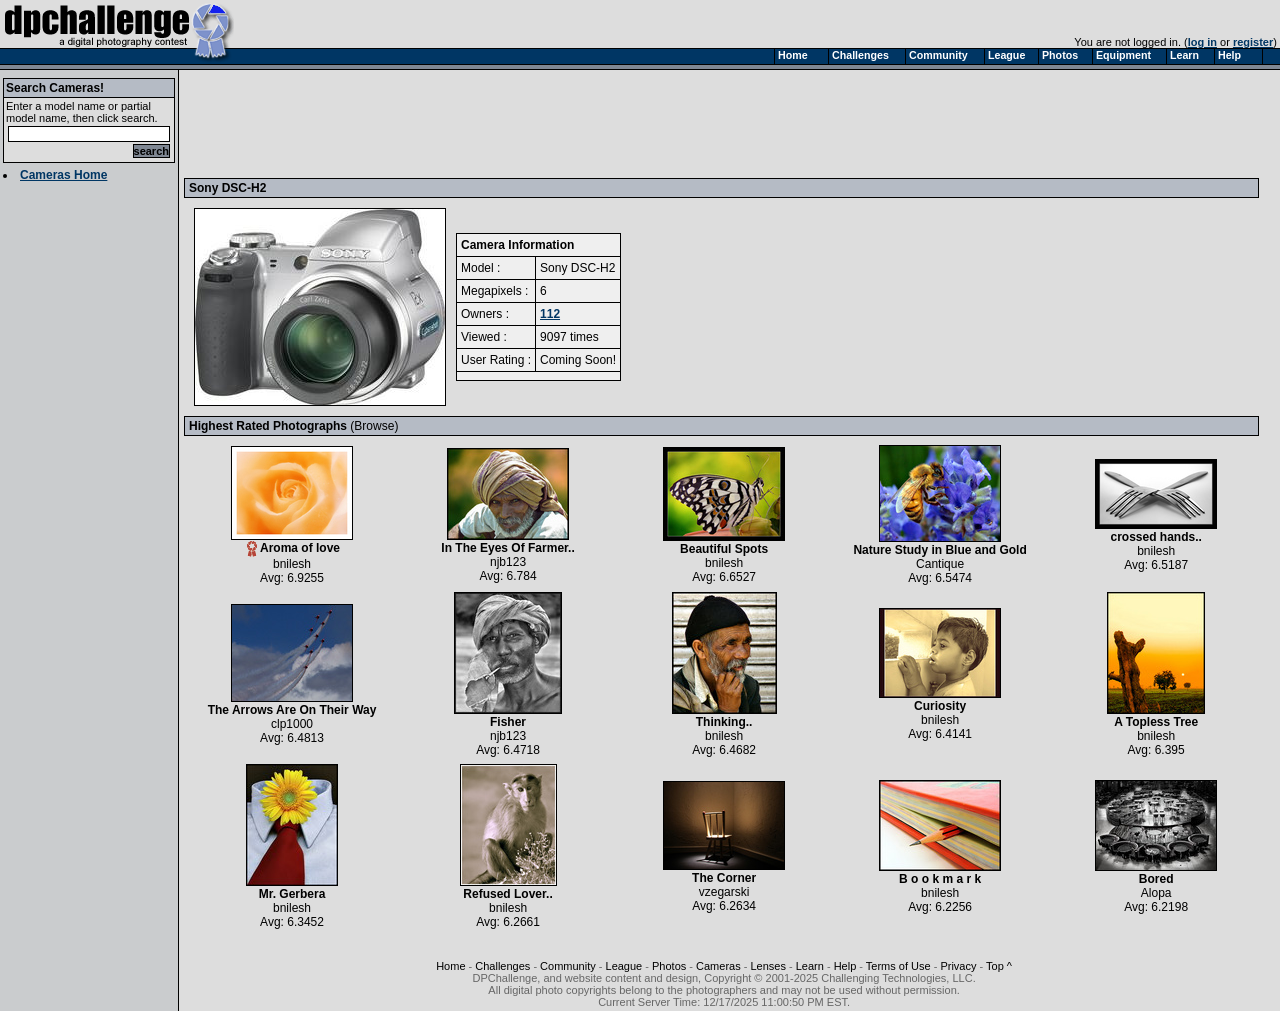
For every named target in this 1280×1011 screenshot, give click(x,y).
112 (550, 314)
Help (845, 966)
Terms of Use (898, 966)
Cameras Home (63, 175)
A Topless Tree (1156, 716)
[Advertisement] (553, 123)
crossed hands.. (1156, 531)
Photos (669, 966)
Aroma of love (292, 542)
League (624, 966)
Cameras (718, 966)
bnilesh (292, 564)
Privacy (958, 966)
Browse (374, 426)
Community (568, 966)
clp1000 (292, 724)
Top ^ (999, 966)
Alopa (1156, 893)
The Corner (724, 872)
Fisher (508, 716)
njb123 (508, 562)
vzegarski (724, 892)
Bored (1156, 873)
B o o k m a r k (940, 873)
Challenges (502, 966)
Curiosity (940, 700)
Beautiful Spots (724, 543)
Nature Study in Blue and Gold (939, 544)
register (1253, 42)
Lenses (767, 966)
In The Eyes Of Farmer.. (507, 542)
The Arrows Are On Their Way (292, 704)
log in (1202, 42)
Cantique (940, 564)
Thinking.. (724, 716)
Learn (810, 966)
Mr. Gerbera (292, 888)
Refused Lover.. (508, 888)
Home (450, 966)
